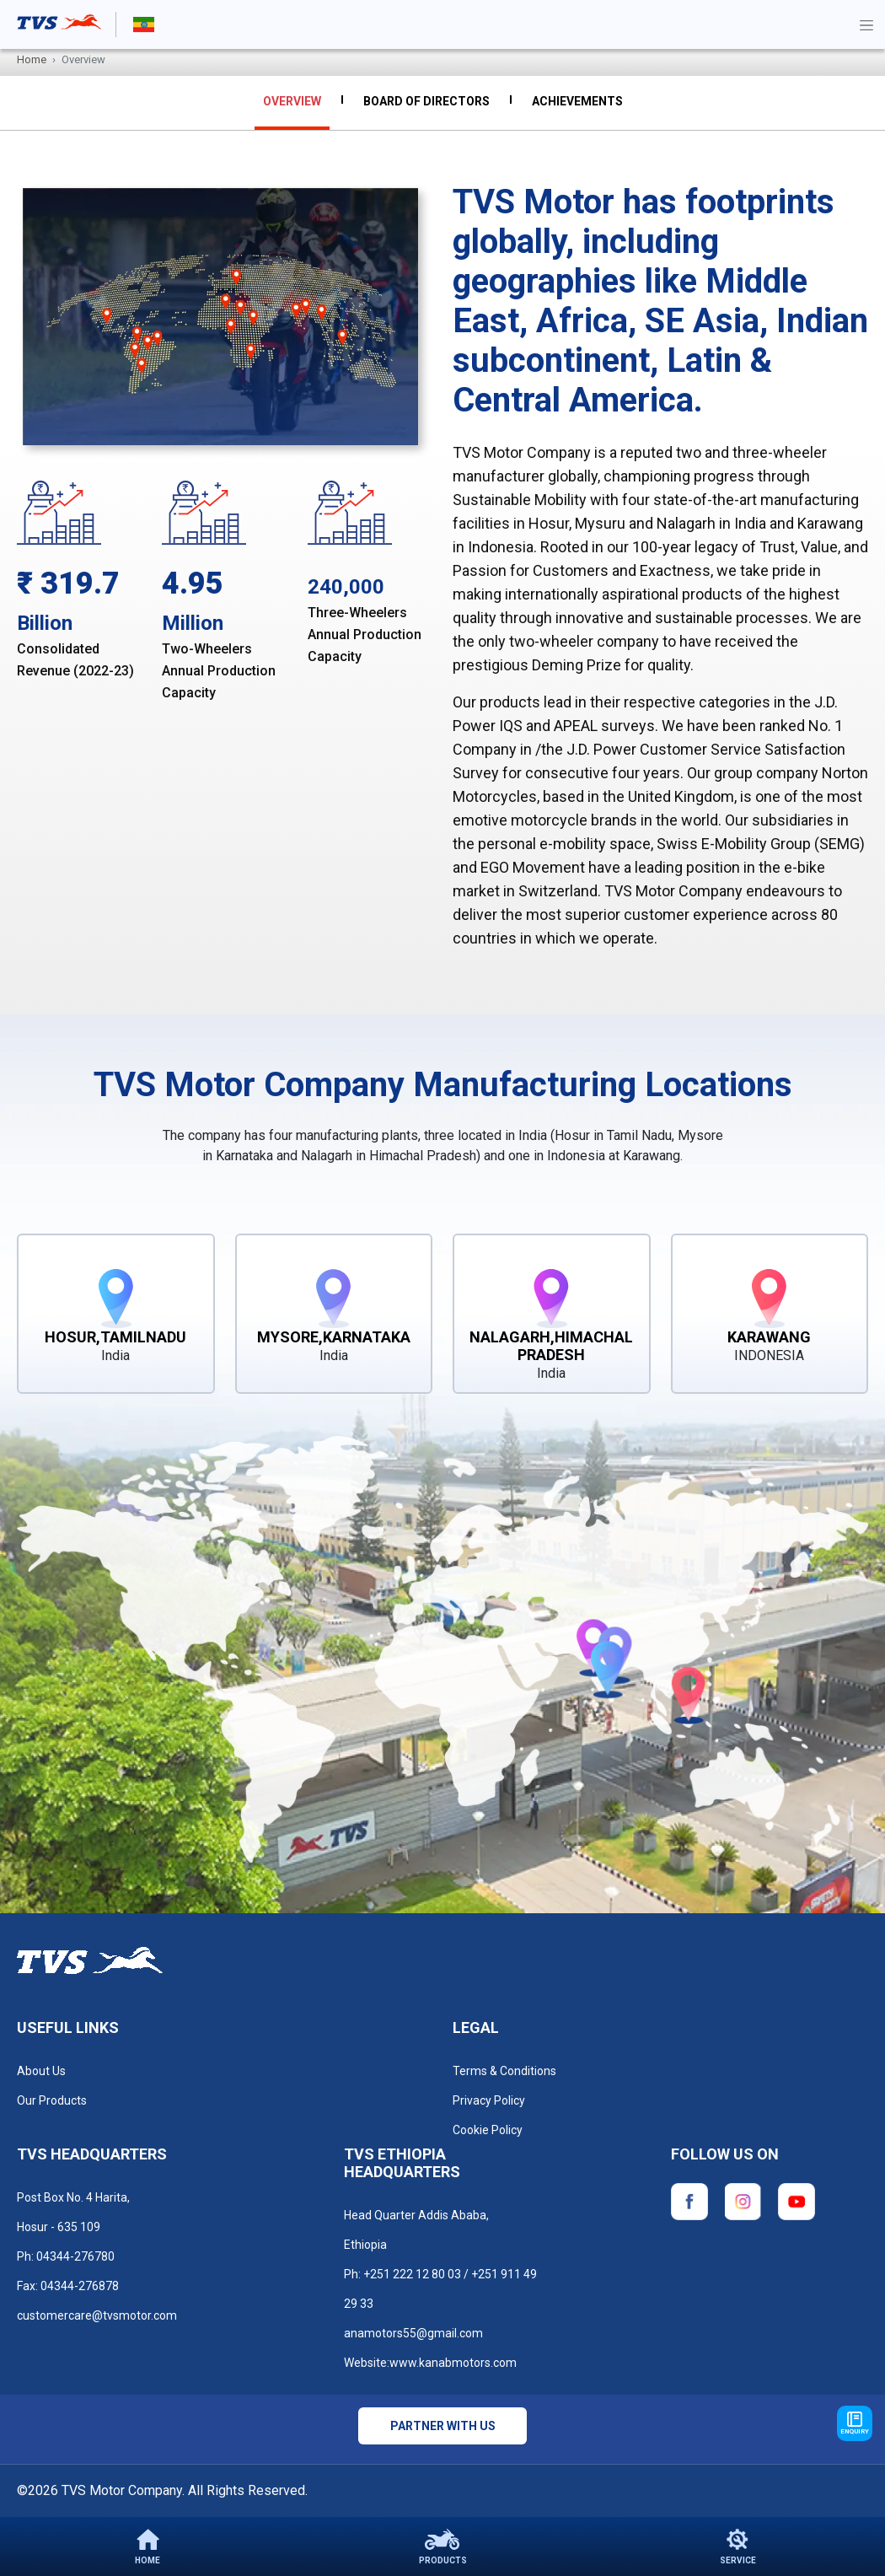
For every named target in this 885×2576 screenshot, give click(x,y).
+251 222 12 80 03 (412, 2274)
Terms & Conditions (504, 2071)
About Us (41, 2071)
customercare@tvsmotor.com (97, 2315)
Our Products (52, 2100)
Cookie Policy (488, 2130)
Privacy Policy (489, 2100)
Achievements (577, 101)
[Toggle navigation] (866, 24)
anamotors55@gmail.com (413, 2333)
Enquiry (854, 2423)
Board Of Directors (426, 101)
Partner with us (443, 2426)
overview (292, 101)
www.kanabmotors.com (453, 2362)
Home (31, 59)
